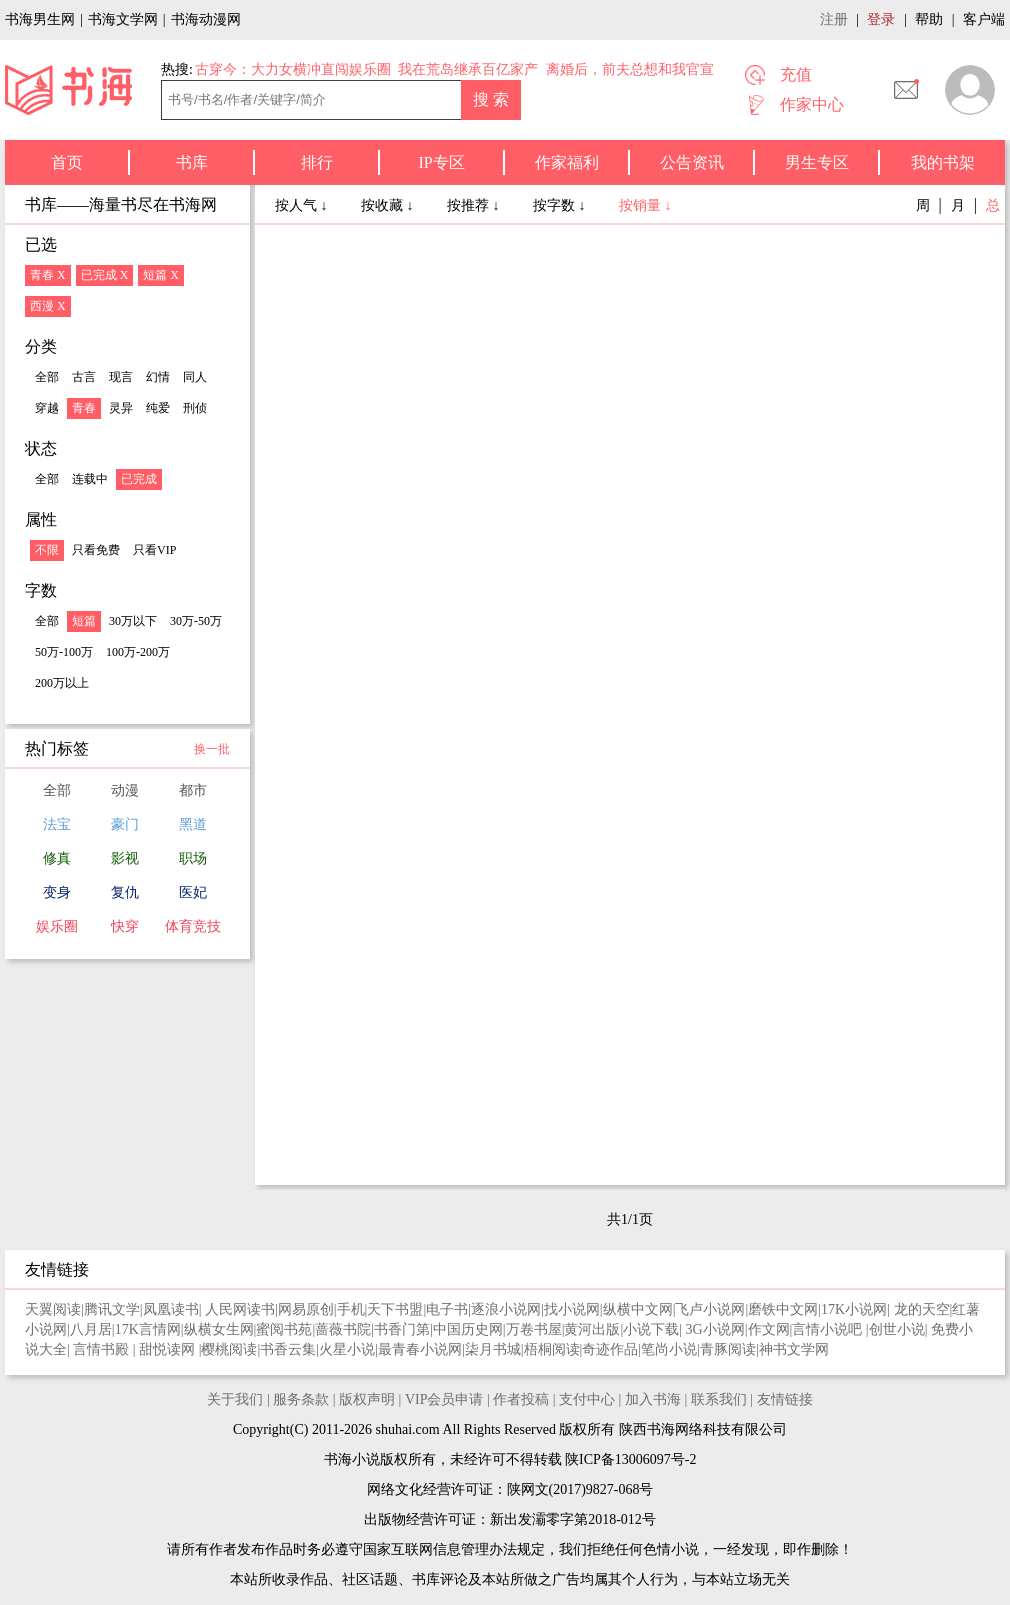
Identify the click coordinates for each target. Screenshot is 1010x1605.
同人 (195, 377)
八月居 (91, 1329)
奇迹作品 (610, 1349)
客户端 (984, 19)
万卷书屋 (534, 1329)
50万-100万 (64, 652)
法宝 (57, 824)
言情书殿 (103, 1349)
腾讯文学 (112, 1309)
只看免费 (96, 550)
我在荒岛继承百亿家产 (468, 69)
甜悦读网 (169, 1349)
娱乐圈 (57, 926)
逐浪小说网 (506, 1309)
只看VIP (154, 550)
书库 (192, 162)
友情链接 (785, 1399)
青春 (84, 408)
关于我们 (235, 1399)
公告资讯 (692, 162)
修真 (57, 858)
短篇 (84, 621)
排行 (317, 162)
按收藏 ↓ (389, 205)
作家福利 (567, 162)
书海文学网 (123, 19)
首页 (67, 162)
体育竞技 (193, 926)
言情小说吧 (829, 1329)
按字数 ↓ (561, 205)
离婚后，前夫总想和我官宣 (630, 69)
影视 (125, 858)
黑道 (193, 824)
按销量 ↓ (645, 205)
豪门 (125, 824)
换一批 (212, 749)
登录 (881, 19)
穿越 (47, 408)
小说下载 (651, 1329)
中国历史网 (468, 1329)
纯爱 (158, 408)
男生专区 (817, 162)
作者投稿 (521, 1399)
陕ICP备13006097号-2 (629, 1459)
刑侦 (195, 408)
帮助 (929, 19)
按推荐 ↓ (475, 205)
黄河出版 (592, 1329)
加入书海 (653, 1399)
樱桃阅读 (229, 1349)
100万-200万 (138, 652)
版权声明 (367, 1399)
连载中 (90, 479)
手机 (351, 1309)
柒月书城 (493, 1349)
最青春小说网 (420, 1349)
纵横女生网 (219, 1329)
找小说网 (572, 1309)
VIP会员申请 (444, 1399)
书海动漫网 (206, 19)
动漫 (125, 790)
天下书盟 (395, 1309)
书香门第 (402, 1329)
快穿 (125, 926)
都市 (193, 790)
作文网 (769, 1329)
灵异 (121, 408)
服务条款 (301, 1399)
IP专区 (441, 162)
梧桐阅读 (552, 1349)
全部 (47, 377)
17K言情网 (148, 1329)
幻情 (158, 377)
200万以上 (62, 683)
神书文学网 (794, 1349)
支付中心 (587, 1399)
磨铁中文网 (783, 1309)
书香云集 (288, 1349)
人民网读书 (240, 1309)
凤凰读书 (171, 1309)
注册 (834, 19)
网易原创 (306, 1309)
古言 (84, 377)
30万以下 (133, 621)
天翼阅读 (53, 1309)
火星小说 (347, 1349)
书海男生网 (40, 19)
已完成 (139, 479)
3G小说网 (715, 1329)
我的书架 (943, 162)
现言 (121, 377)
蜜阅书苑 (284, 1329)
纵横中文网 (638, 1309)
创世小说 (897, 1329)
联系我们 (719, 1399)
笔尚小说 (669, 1349)
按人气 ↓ (303, 205)
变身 (57, 892)
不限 (47, 550)
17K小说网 (854, 1309)
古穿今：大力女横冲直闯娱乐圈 (293, 69)
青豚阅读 (728, 1349)
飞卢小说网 (710, 1309)
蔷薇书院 (343, 1329)
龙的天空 (922, 1309)
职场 (193, 858)
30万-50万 (196, 621)
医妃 (193, 892)
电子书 (447, 1309)
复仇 (125, 892)
